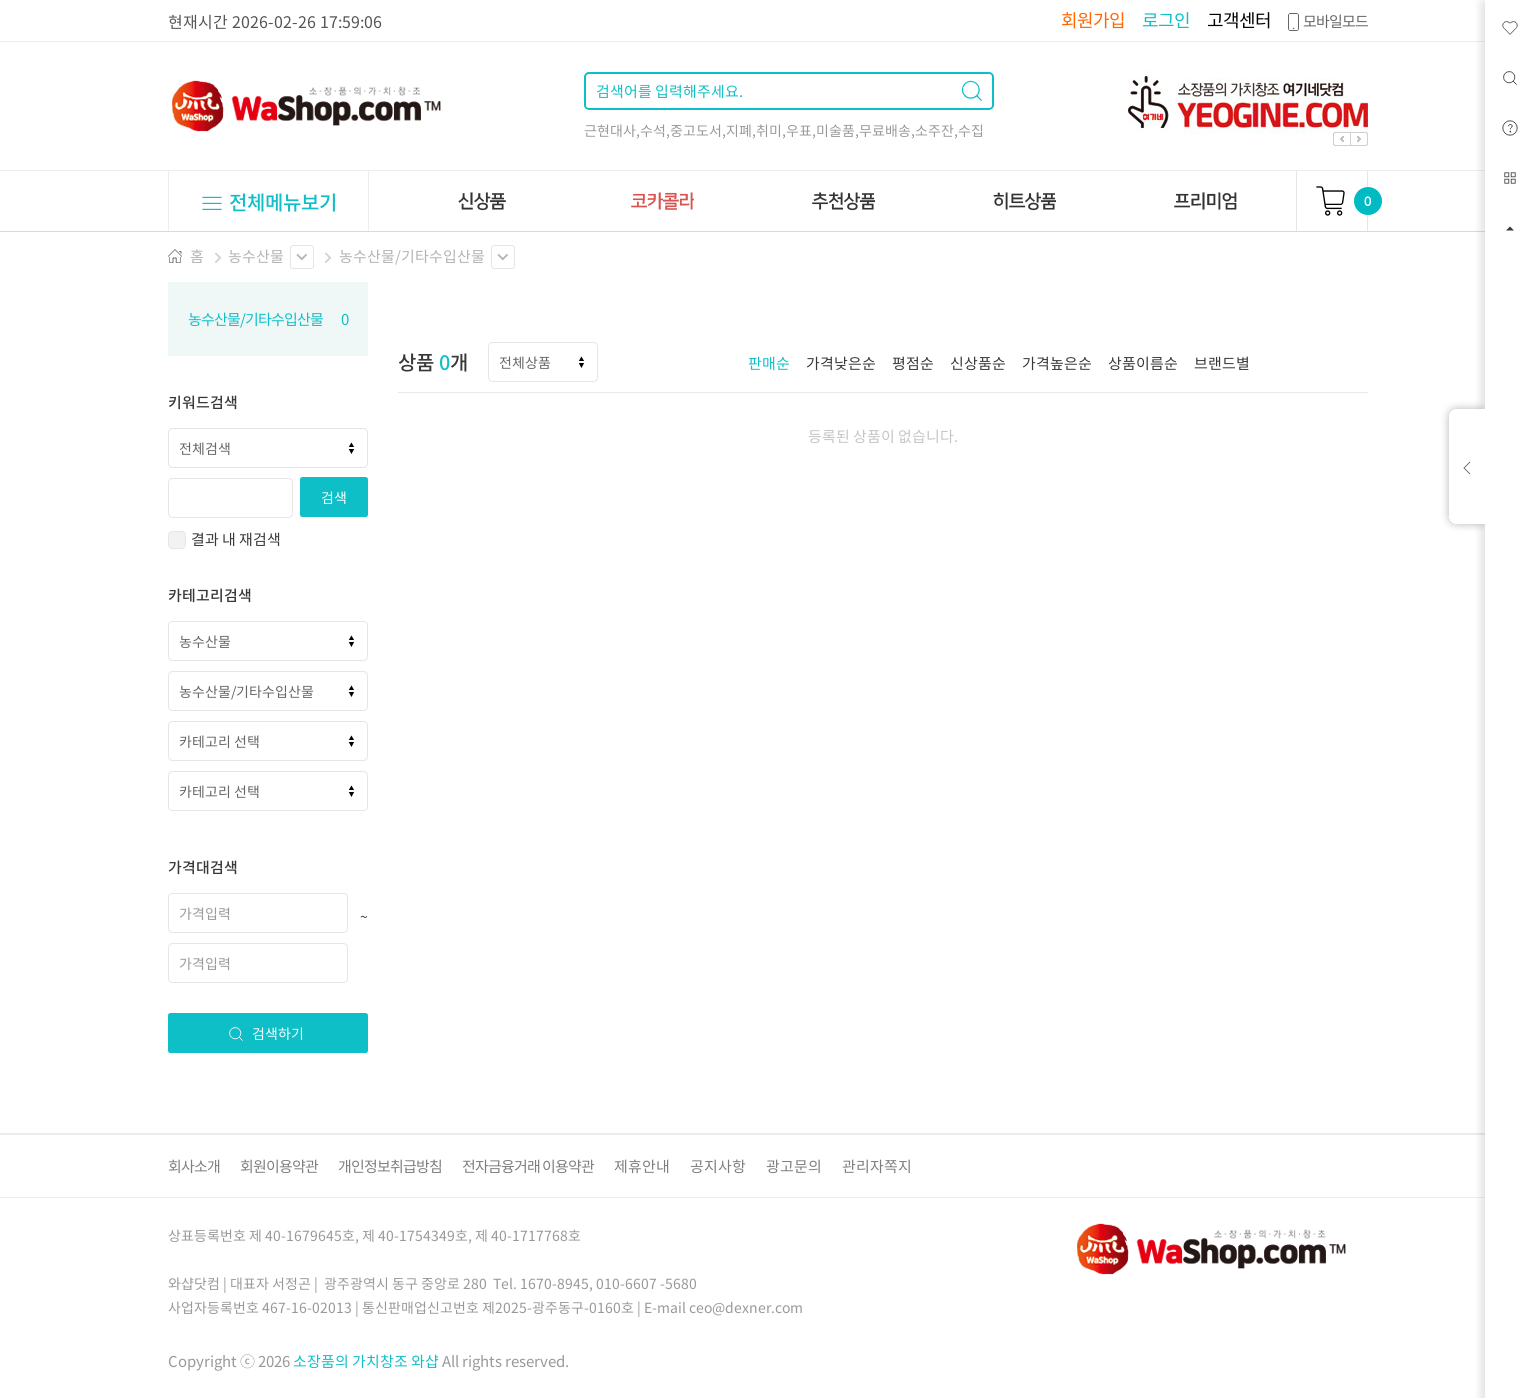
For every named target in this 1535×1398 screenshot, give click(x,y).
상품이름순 (1143, 363)
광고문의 (794, 1166)
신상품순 (978, 363)
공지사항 (718, 1166)
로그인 (1166, 19)
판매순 (769, 363)
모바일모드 (1325, 21)
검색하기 (266, 1033)
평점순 (913, 363)
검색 (334, 497)
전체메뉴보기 (268, 201)
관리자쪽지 (877, 1166)
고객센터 (1239, 19)
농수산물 (256, 256)
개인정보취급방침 (390, 1166)
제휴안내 (642, 1166)
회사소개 (194, 1166)
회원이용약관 (279, 1166)
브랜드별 (1222, 363)
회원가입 (1093, 19)
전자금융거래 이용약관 (528, 1166)
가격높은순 (1057, 363)
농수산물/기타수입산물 (412, 256)
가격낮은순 (841, 363)
